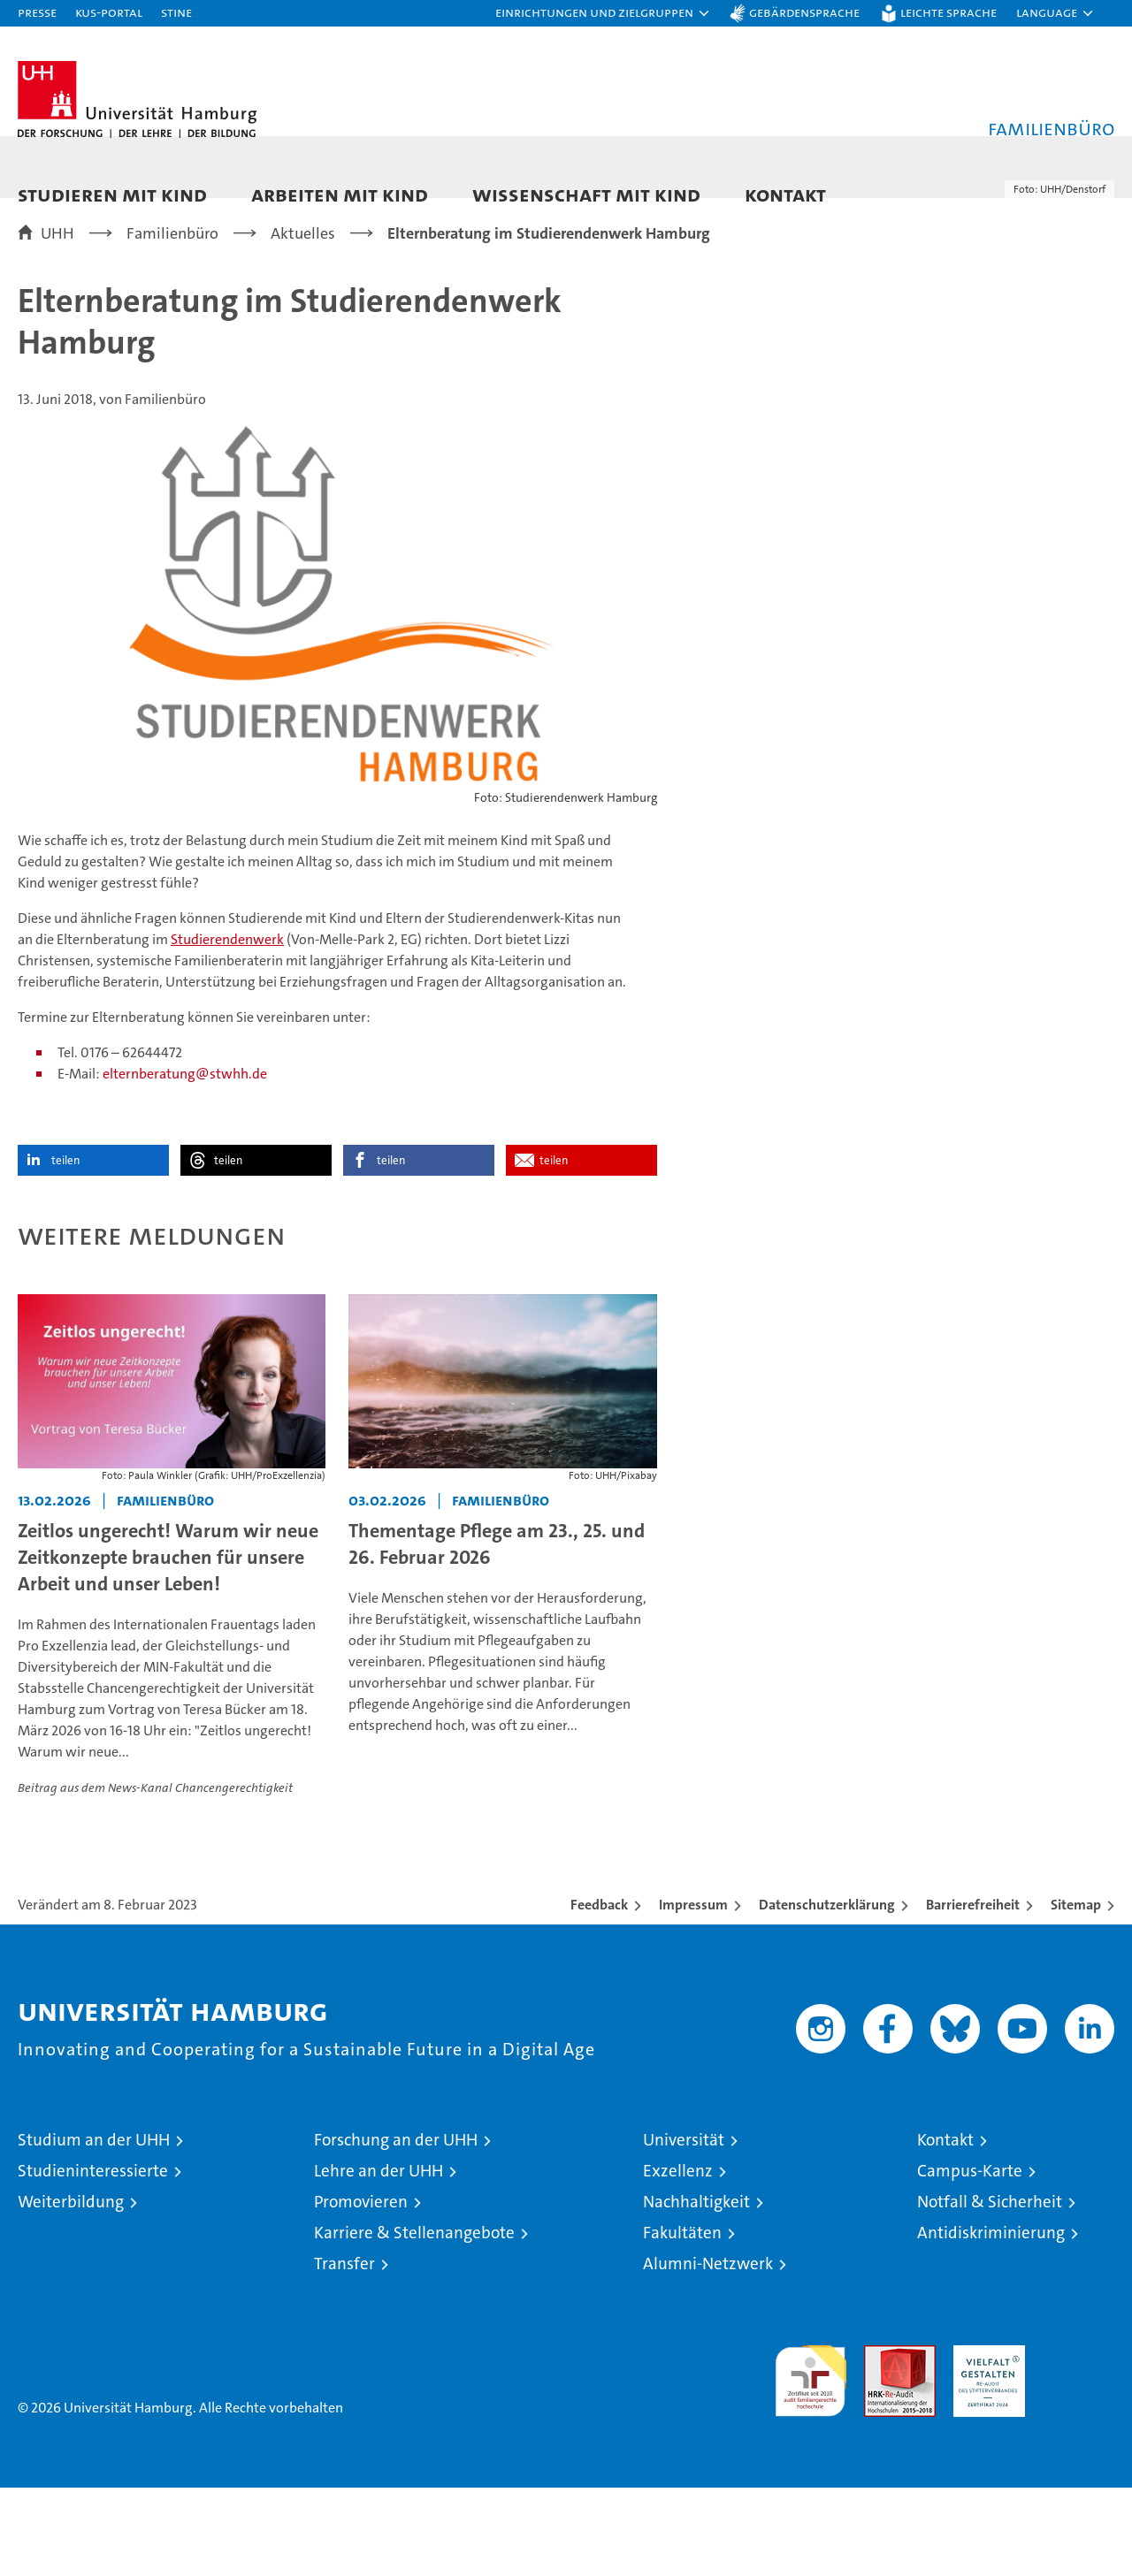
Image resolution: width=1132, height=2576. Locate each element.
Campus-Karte (969, 2259)
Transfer (344, 2352)
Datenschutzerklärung (827, 1993)
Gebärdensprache (804, 12)
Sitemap (1076, 1993)
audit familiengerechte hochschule (810, 2461)
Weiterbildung (71, 2290)
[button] (603, 13)
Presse (37, 12)
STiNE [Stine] (176, 12)
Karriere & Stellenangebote (414, 2321)
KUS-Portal (108, 12)
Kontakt (785, 194)
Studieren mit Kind (112, 194)
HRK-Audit (984, 2443)
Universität (683, 2228)
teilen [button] (65, 1248)
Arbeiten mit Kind (339, 194)
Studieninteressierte (93, 2259)
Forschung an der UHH (396, 2228)
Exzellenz (678, 2259)
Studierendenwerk (227, 1027)
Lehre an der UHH (378, 2259)
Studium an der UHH (94, 2228)
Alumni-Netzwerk (708, 2352)
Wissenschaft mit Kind (586, 194)
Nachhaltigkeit (696, 2290)
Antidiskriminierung (991, 2321)
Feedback (599, 1993)
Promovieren (361, 2290)
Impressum (693, 1993)
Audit (881, 2443)
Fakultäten (682, 2321)
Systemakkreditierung (1078, 2443)
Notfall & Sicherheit (989, 2290)
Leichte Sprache (948, 12)
